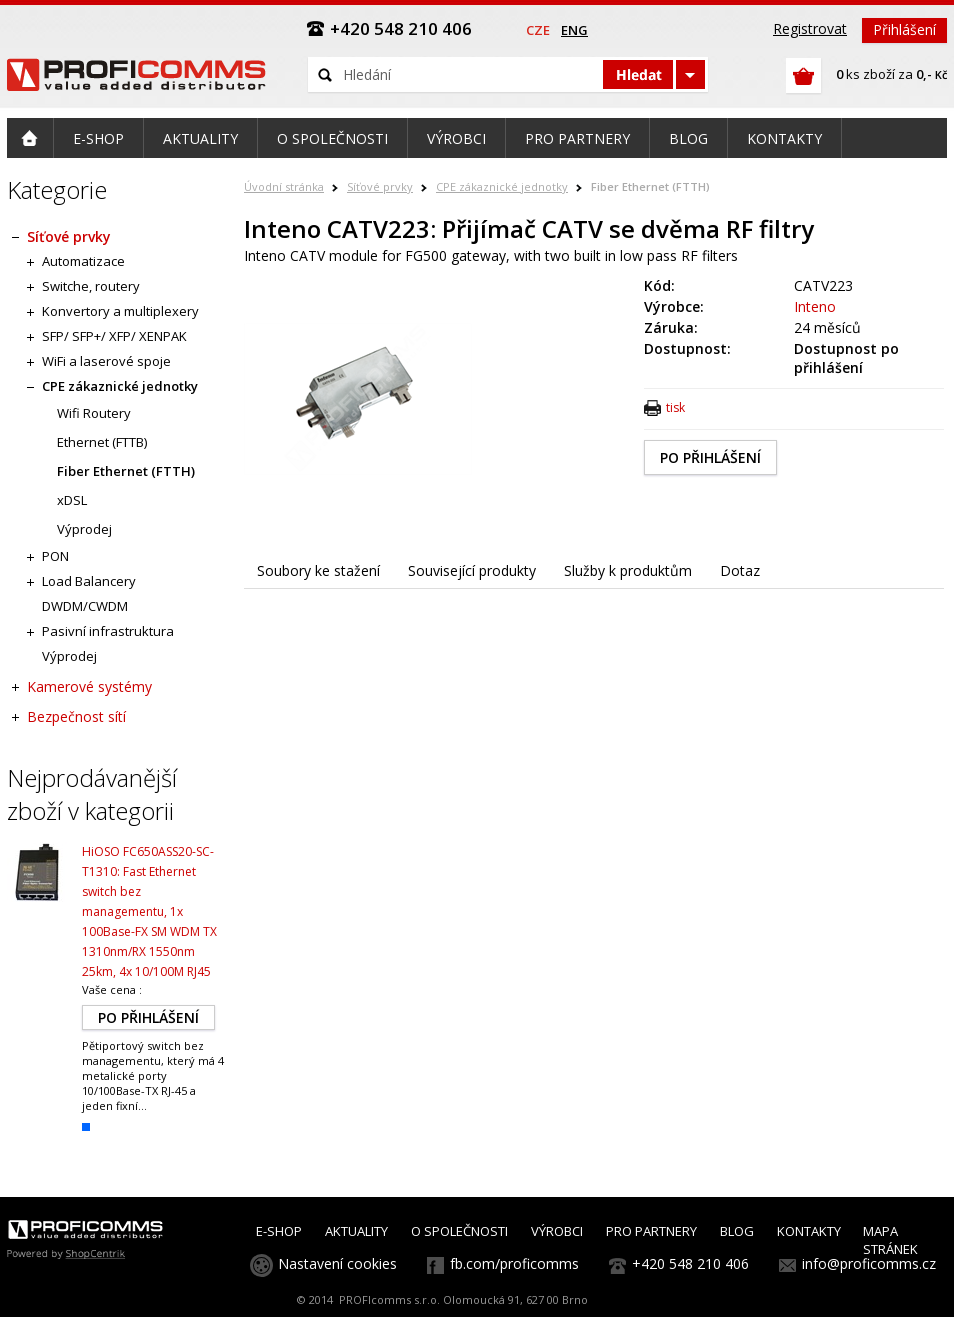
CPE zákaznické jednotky (502, 186)
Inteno (815, 306)
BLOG (737, 1231)
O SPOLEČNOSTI (459, 1231)
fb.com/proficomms (514, 1263)
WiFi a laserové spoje (106, 361)
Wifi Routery (94, 413)
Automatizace (83, 261)
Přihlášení (904, 29)
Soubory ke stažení (318, 570)
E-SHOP (279, 1231)
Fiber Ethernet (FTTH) (650, 186)
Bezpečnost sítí (76, 716)
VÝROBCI (557, 1231)
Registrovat (810, 28)
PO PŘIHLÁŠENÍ (710, 457)
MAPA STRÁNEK (890, 1240)
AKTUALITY (356, 1231)
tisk (675, 407)
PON (55, 556)
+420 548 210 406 (690, 1263)
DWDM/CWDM (85, 606)
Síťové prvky (380, 186)
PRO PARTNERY (651, 1231)
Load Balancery (89, 581)
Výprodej (84, 529)
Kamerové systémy (89, 686)
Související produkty (472, 570)
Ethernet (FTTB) (102, 442)
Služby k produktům (628, 570)
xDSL (72, 500)
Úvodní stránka (284, 186)
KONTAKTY (809, 1231)
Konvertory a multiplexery (120, 311)
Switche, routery (91, 286)
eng (574, 30)
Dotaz (740, 570)
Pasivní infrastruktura (108, 631)
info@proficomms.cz (869, 1263)
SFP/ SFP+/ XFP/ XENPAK (114, 336)
